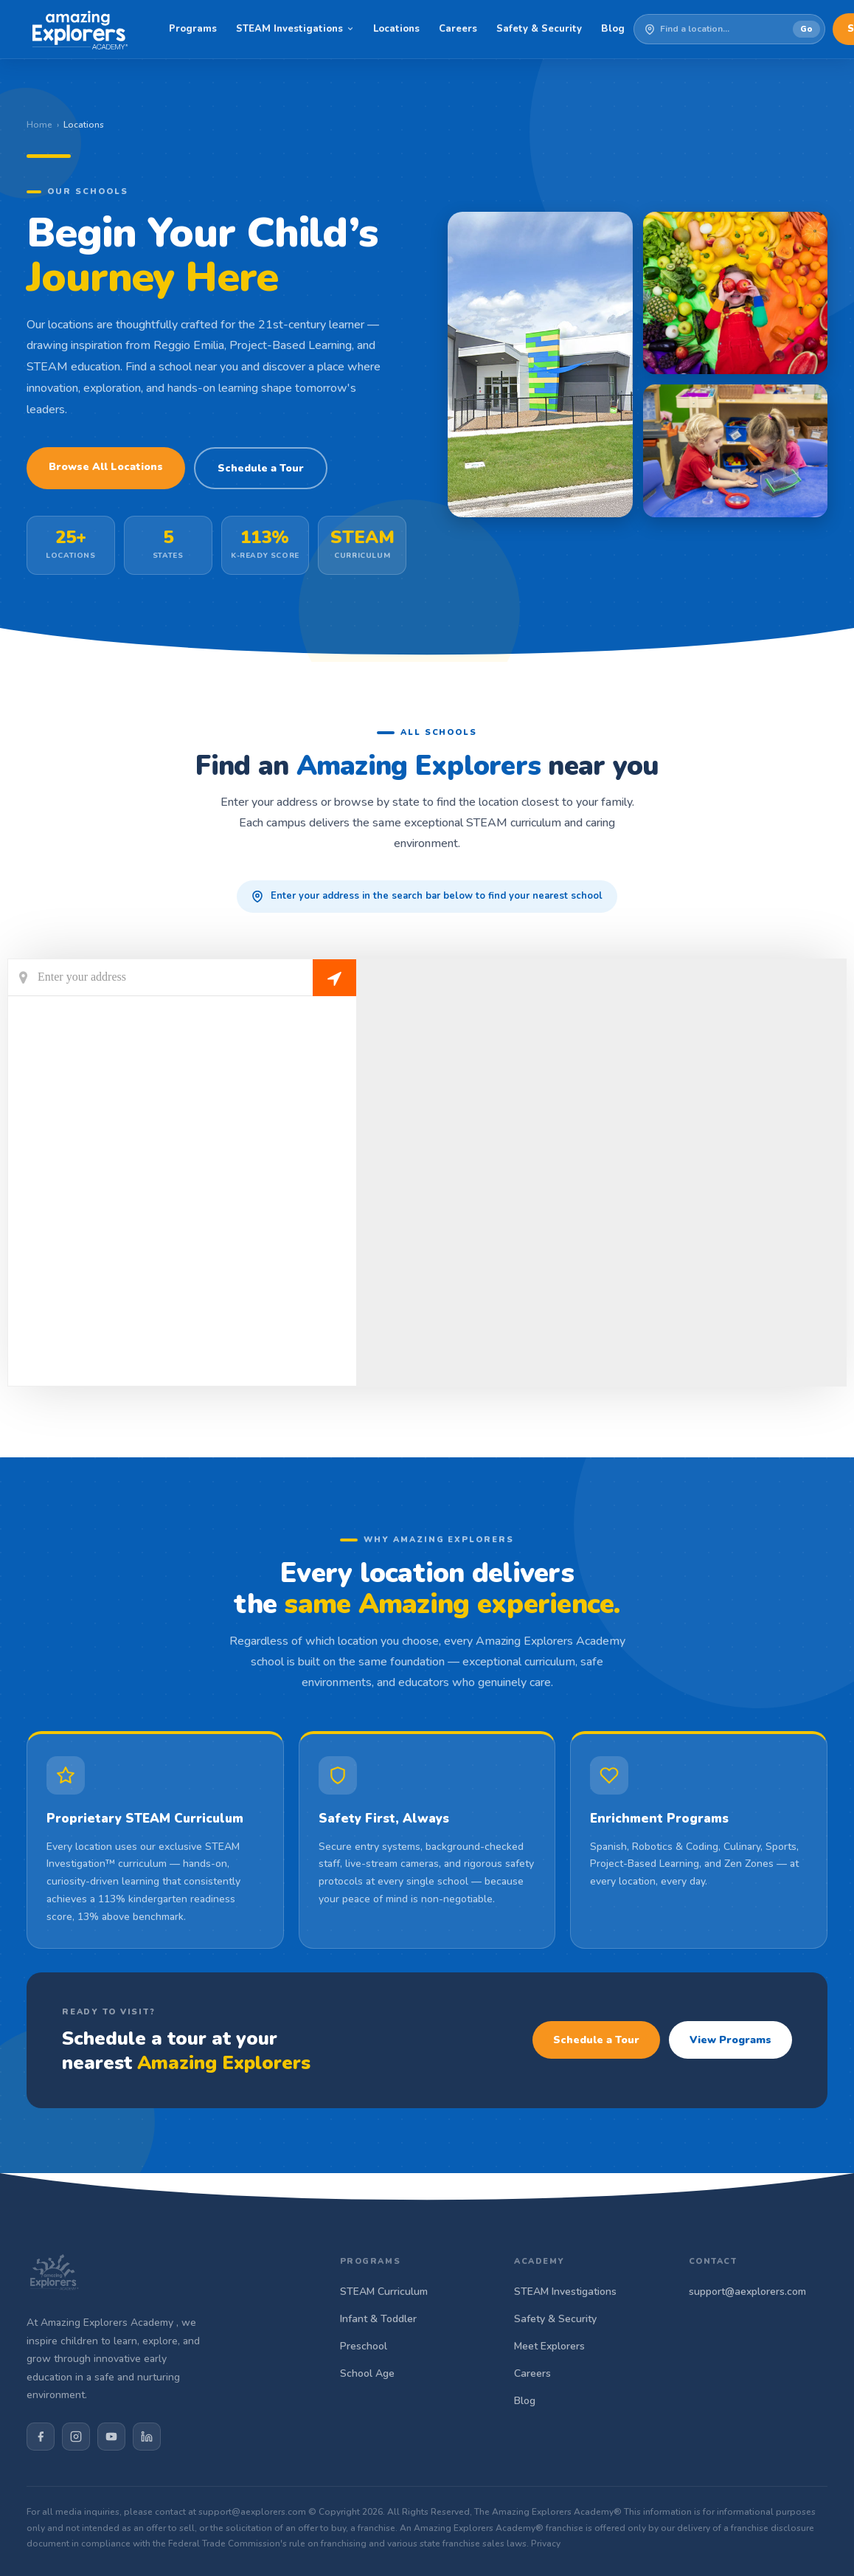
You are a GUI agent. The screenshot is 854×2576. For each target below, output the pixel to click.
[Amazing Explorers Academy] (80, 29)
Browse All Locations (106, 467)
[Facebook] (41, 2437)
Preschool (363, 2346)
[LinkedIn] (147, 2437)
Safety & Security (539, 28)
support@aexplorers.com (747, 2292)
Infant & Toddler (378, 2319)
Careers (458, 28)
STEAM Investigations (295, 28)
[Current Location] (182, 977)
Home (39, 125)
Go (806, 29)
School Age (367, 2373)
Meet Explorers (549, 2346)
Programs (193, 28)
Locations (396, 28)
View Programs (730, 2040)
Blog (613, 28)
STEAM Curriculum (384, 2292)
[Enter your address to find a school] (726, 29)
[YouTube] (111, 2437)
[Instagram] (76, 2437)
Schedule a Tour (261, 468)
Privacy (545, 2543)
